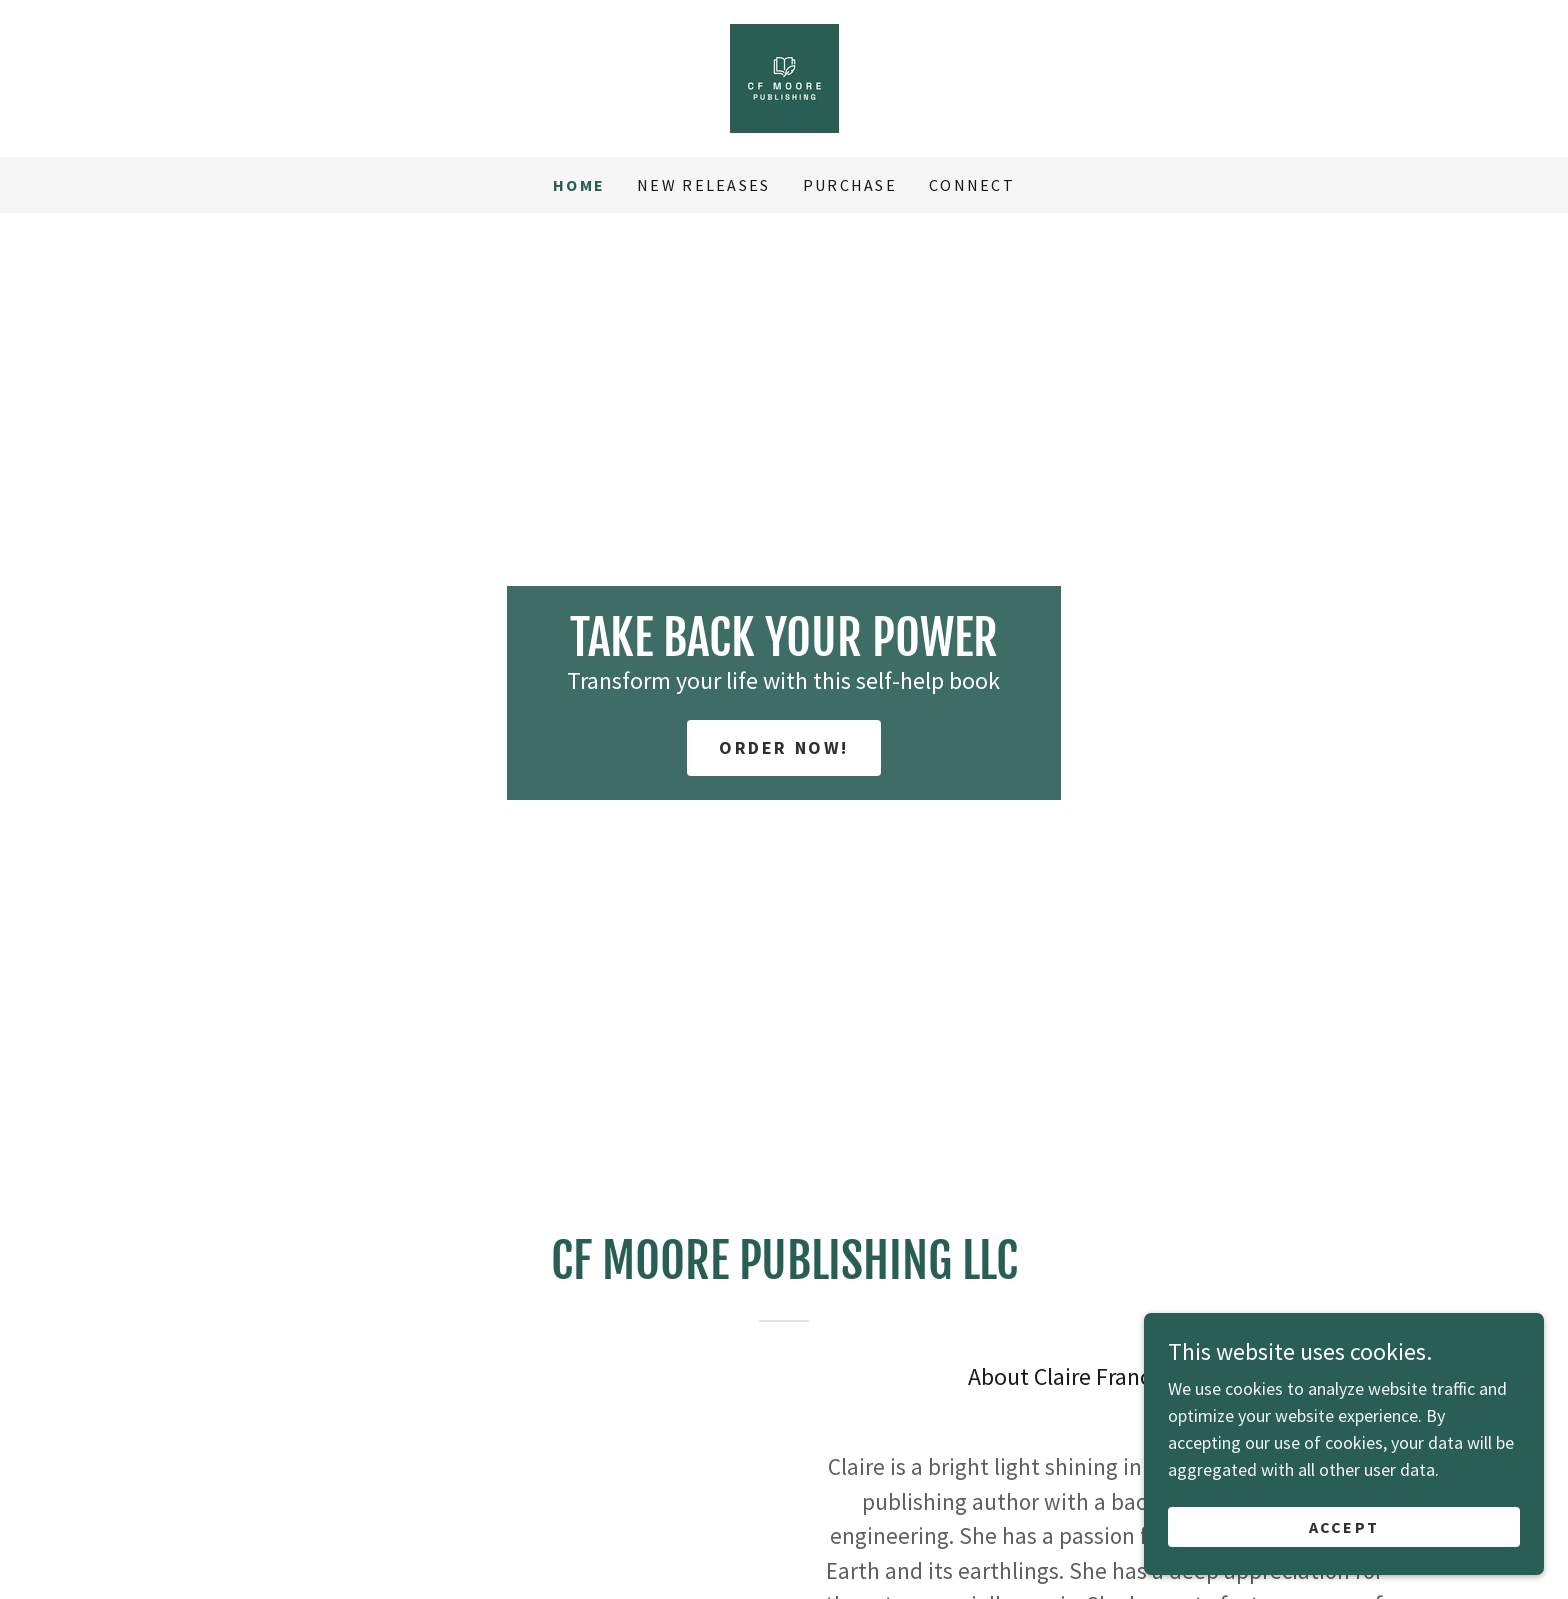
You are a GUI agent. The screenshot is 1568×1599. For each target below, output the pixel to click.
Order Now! (784, 747)
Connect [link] (972, 185)
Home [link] (579, 185)
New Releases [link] (703, 185)
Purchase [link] (850, 185)
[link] (784, 76)
